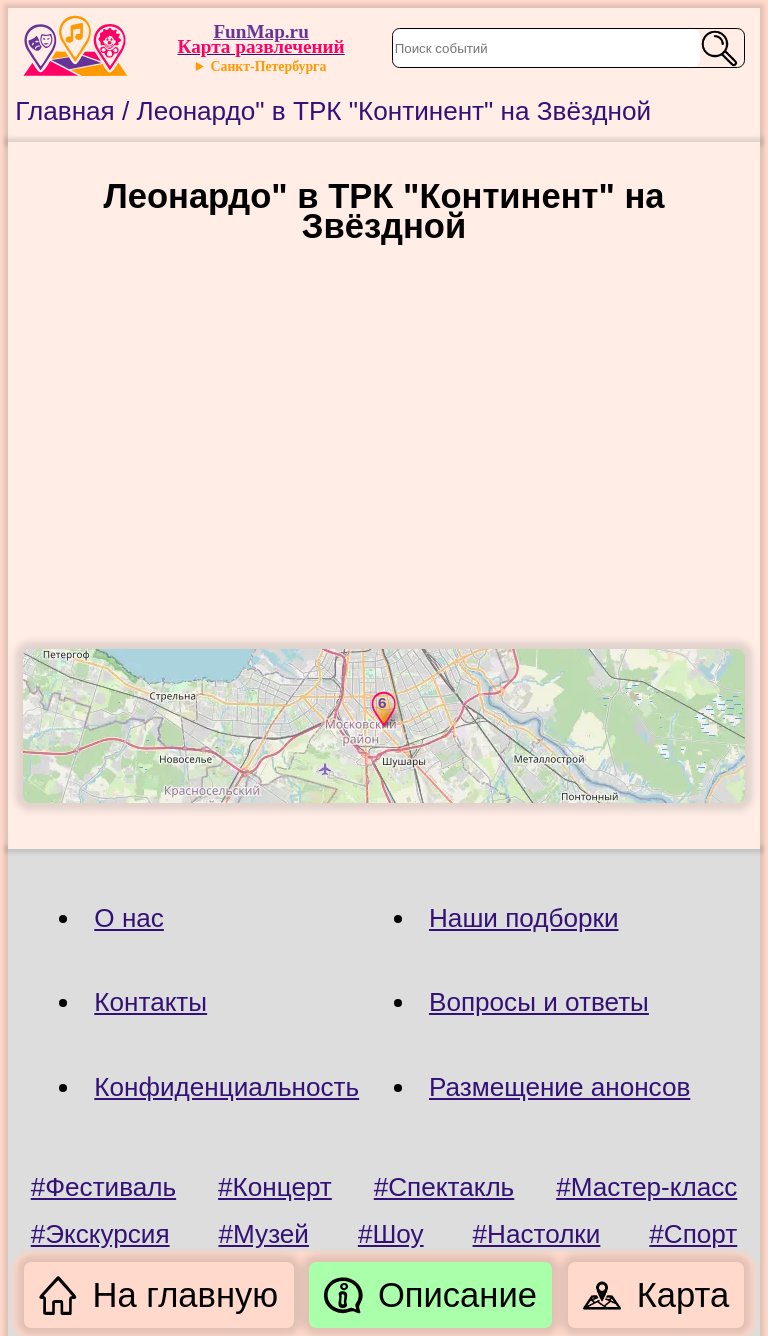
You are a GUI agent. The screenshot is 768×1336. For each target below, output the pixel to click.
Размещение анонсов (559, 1087)
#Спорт (693, 1234)
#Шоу (391, 1234)
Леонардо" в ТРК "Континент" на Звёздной (394, 111)
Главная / (75, 111)
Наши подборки (523, 918)
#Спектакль (444, 1187)
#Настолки (537, 1234)
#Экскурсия (100, 1234)
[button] (381, 709)
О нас (129, 918)
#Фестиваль (103, 1187)
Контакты (150, 1002)
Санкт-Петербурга (269, 66)
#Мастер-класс (646, 1187)
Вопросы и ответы (539, 1002)
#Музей (264, 1234)
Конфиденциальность (226, 1087)
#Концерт (275, 1187)
